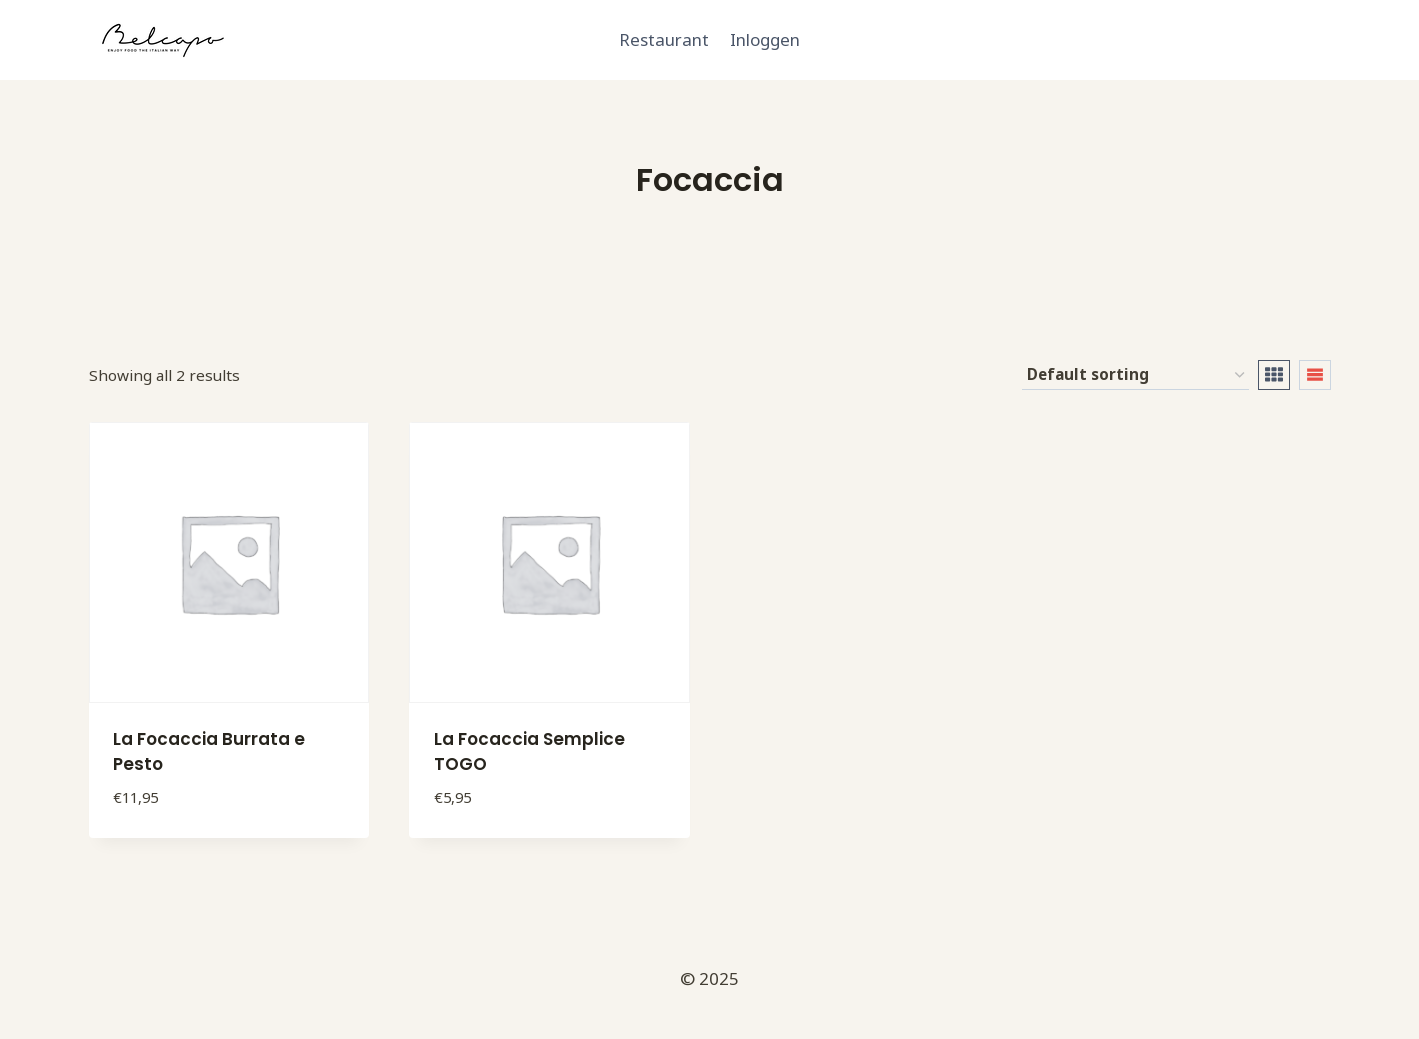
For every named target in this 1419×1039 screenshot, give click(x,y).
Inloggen (765, 39)
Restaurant (664, 39)
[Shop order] (1135, 375)
